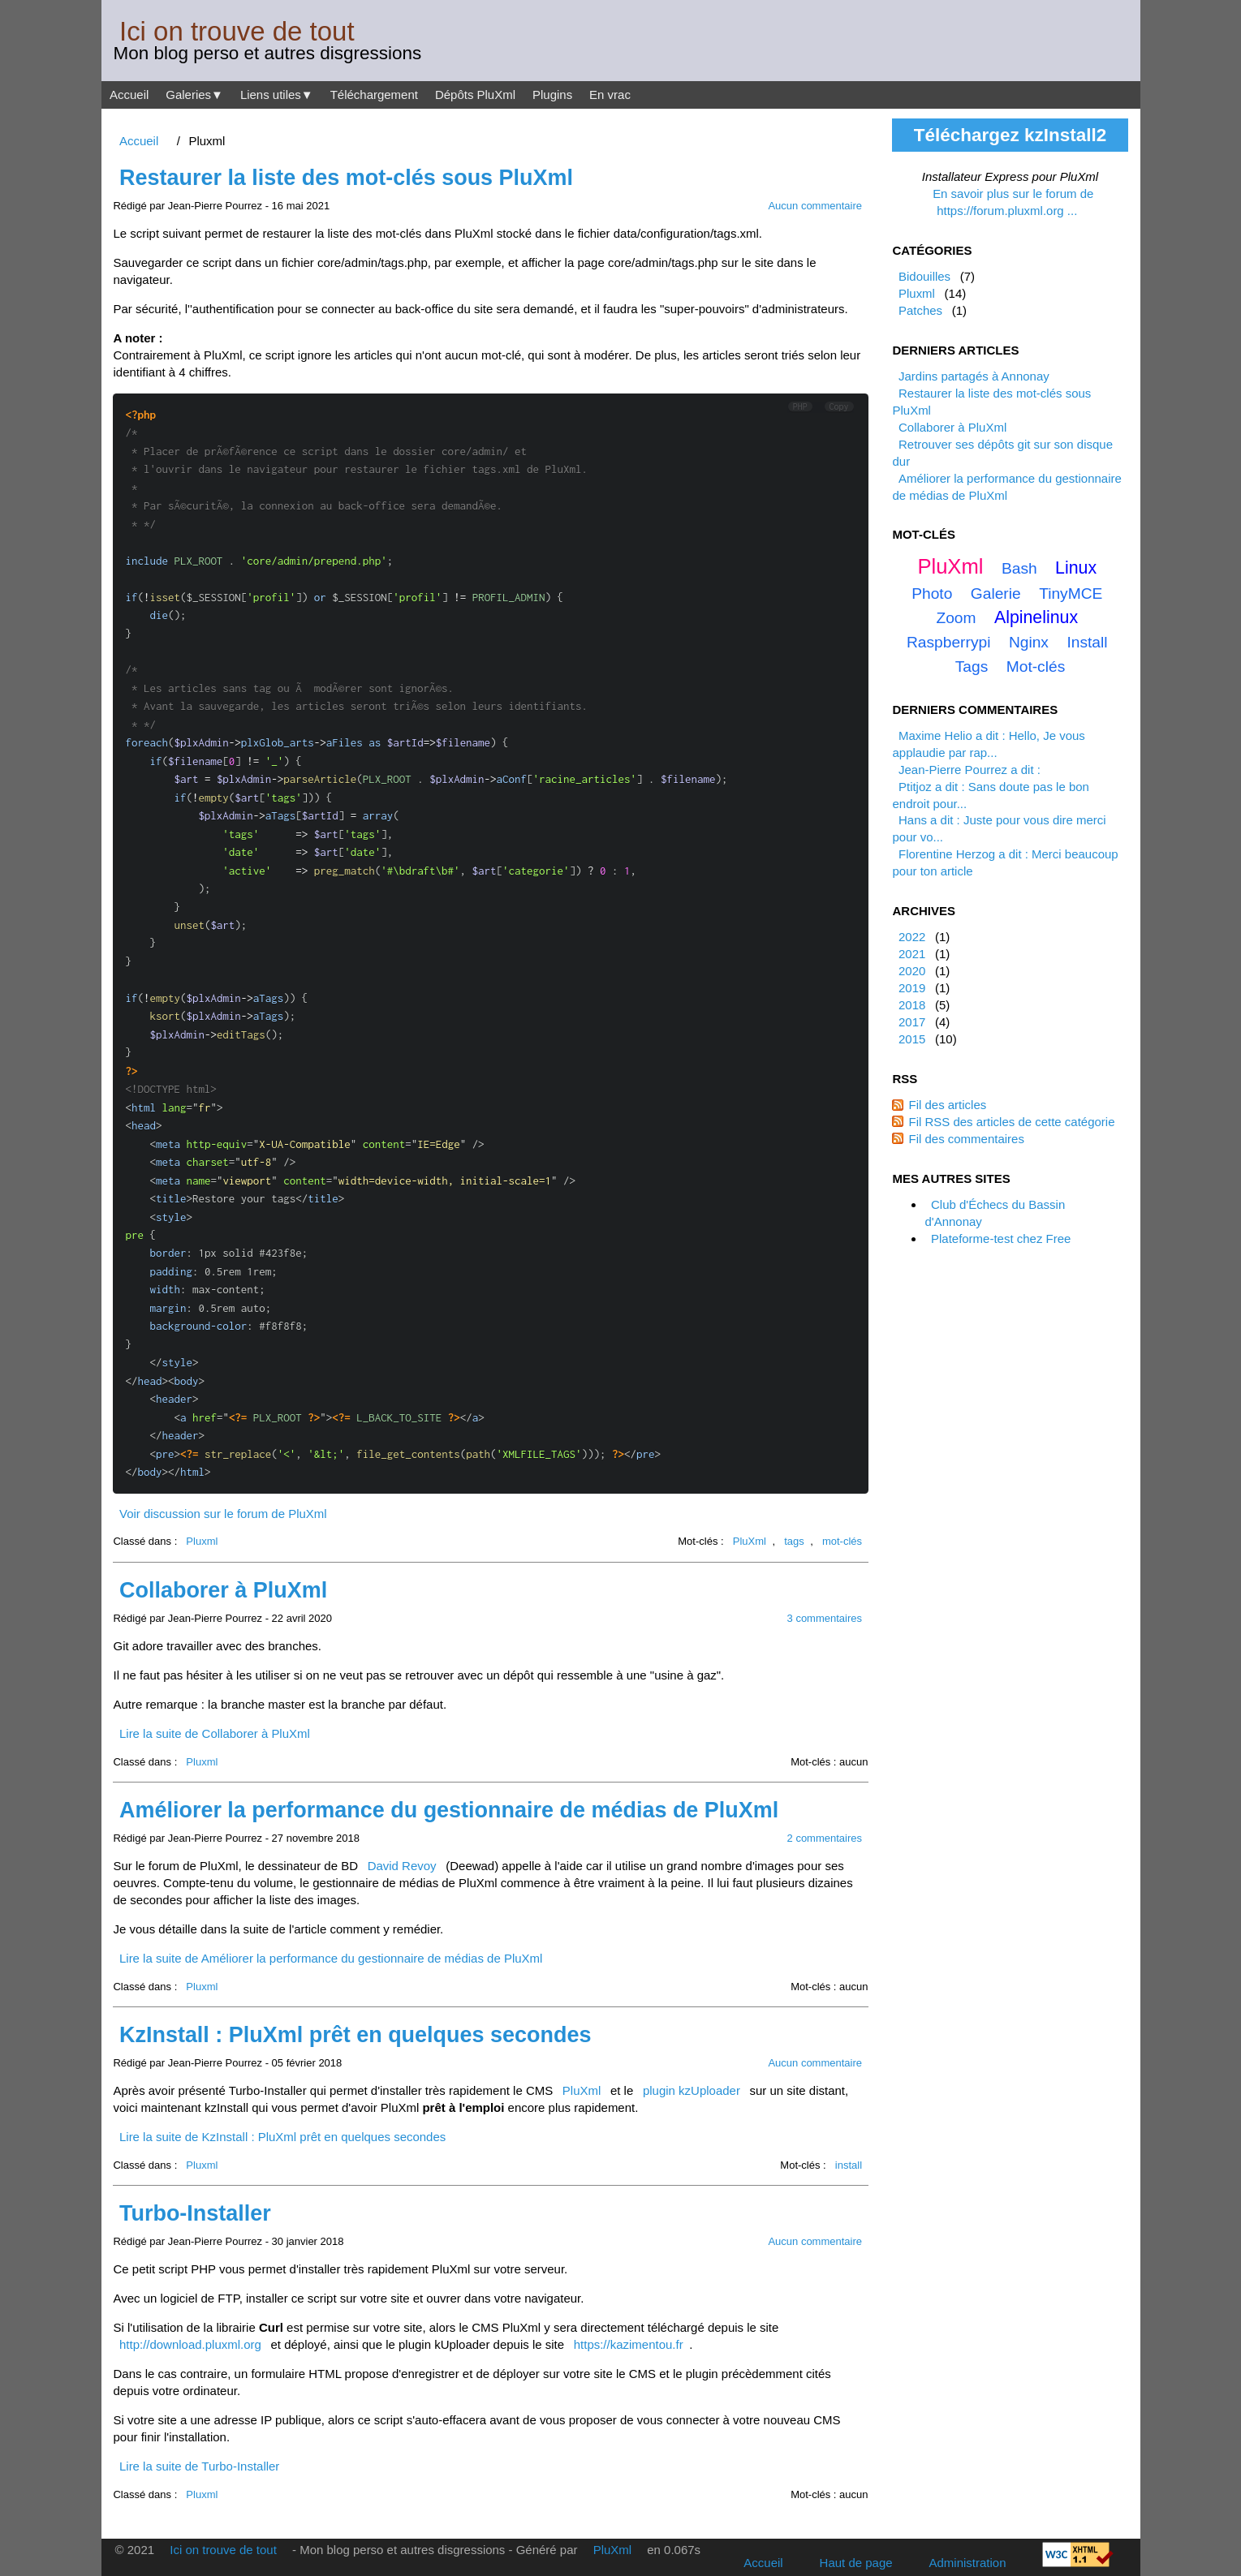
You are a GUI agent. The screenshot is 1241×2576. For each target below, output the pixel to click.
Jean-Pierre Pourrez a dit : (969, 769)
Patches (920, 310)
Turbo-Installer (195, 2213)
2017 (911, 1022)
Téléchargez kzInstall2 (1010, 135)
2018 (911, 1005)
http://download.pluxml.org (190, 2344)
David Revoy (402, 1866)
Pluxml (202, 1541)
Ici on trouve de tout (237, 31)
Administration (967, 2563)
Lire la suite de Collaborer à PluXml (214, 1733)
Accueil (129, 94)
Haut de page (856, 2563)
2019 (911, 988)
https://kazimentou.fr (628, 2344)
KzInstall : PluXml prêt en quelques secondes (355, 2035)
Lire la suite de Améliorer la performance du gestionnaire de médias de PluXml (330, 1958)
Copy (839, 406)
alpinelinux (1036, 617)
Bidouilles (924, 276)
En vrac (610, 94)
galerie (996, 593)
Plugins (552, 94)
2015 (911, 1039)
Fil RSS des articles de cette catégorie (1011, 1122)
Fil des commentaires (965, 1139)
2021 (911, 954)
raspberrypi (948, 642)
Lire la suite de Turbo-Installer (199, 2466)
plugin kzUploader (691, 2090)
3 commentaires (824, 1618)
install (848, 2165)
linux (1076, 568)
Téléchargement (374, 94)
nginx (1029, 642)
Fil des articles (947, 1105)
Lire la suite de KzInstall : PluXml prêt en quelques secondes (282, 2137)
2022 (911, 937)
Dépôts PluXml (475, 94)
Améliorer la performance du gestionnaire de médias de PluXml (448, 1810)
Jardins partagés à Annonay (973, 376)
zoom (956, 617)
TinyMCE (1070, 593)
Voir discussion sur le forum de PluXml (223, 1513)
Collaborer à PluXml (223, 1590)
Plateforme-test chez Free (1001, 1238)
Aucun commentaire (815, 206)
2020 (911, 971)
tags (794, 1541)
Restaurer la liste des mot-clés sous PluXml (346, 178)
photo (931, 593)
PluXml (749, 1541)
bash (1019, 568)
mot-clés (842, 1541)
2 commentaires (824, 1838)
